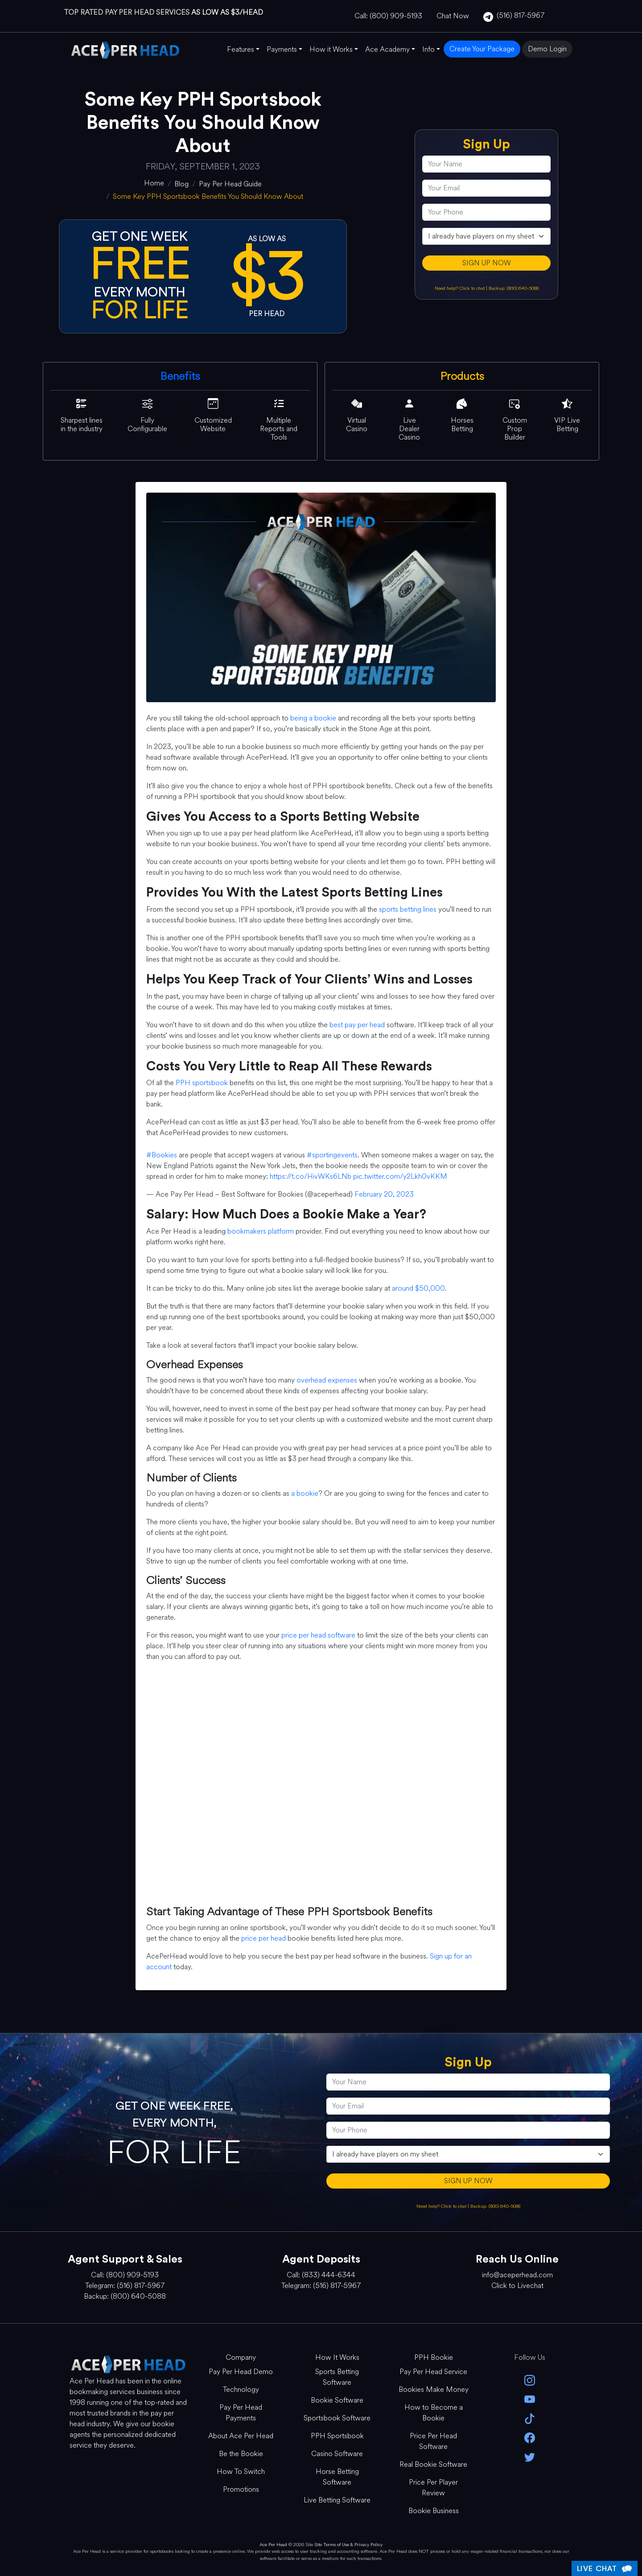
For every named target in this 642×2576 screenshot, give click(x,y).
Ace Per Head (273, 2544)
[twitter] (529, 2456)
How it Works (331, 49)
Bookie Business (433, 2511)
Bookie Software (337, 2400)
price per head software (318, 1635)
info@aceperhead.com (517, 2275)
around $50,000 (418, 1288)
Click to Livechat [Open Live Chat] (517, 2285)
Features (240, 49)
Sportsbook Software (337, 2418)
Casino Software (337, 2453)
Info (428, 49)
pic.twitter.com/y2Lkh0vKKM (400, 1176)
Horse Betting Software (337, 2476)
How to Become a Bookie (433, 2412)
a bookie (304, 1493)
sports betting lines (407, 909)
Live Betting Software (337, 2500)
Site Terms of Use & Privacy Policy (348, 2544)
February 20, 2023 (384, 1194)
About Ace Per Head (240, 2436)
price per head (263, 1938)
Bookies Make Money (434, 2389)
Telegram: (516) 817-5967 (125, 2285)
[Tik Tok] (529, 2418)
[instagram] (529, 2379)
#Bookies (161, 1155)
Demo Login (547, 49)
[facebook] (529, 2437)
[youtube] (529, 2398)
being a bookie (313, 718)
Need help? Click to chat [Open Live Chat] (460, 288)
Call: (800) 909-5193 (388, 16)
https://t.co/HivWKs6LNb (310, 1176)
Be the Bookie (241, 2453)
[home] (154, 183)
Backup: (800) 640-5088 (514, 288)
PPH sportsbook (202, 1083)
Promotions (241, 2489)
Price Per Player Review (433, 2487)
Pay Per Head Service (433, 2371)
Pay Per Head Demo (241, 2371)
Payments (282, 49)
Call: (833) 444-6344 (321, 2275)
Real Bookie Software (433, 2464)
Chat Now (452, 16)
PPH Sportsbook (337, 2436)
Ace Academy (387, 49)
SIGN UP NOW (486, 263)
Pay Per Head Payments (240, 2412)
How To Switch (241, 2471)
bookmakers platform (260, 1231)
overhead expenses (326, 1380)
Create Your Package (481, 49)
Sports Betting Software (337, 2376)
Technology (241, 2389)
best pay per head (357, 1025)
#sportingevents (332, 1155)
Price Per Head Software (433, 2441)
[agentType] (486, 236)
